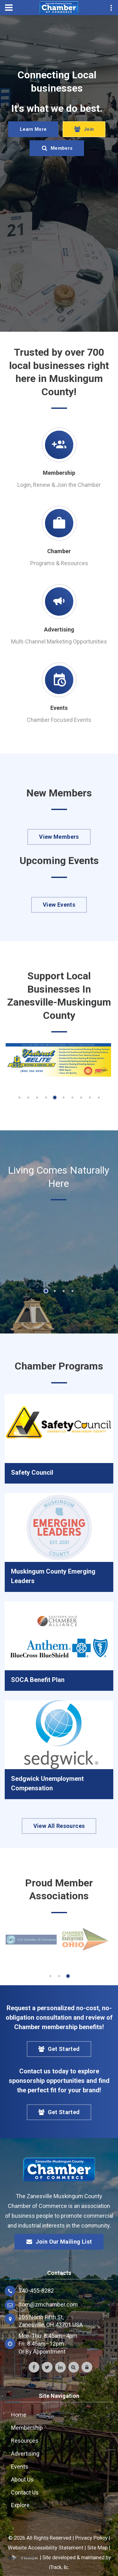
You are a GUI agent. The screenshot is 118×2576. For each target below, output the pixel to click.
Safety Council (32, 1472)
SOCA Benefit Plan (38, 1680)
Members (56, 148)
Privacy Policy (91, 2538)
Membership (59, 472)
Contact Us (25, 2492)
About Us (22, 2479)
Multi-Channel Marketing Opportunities (59, 641)
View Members (59, 836)
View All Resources (59, 1826)
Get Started (59, 2049)
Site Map (97, 2547)
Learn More (33, 129)
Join (84, 129)
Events (59, 707)
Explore (20, 2505)
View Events (59, 904)
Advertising (59, 629)
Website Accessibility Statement (45, 2547)
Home (18, 2414)
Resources (24, 2440)
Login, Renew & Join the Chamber (59, 484)
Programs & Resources (59, 563)
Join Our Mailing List (59, 2241)
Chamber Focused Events (59, 720)
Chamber (59, 551)
